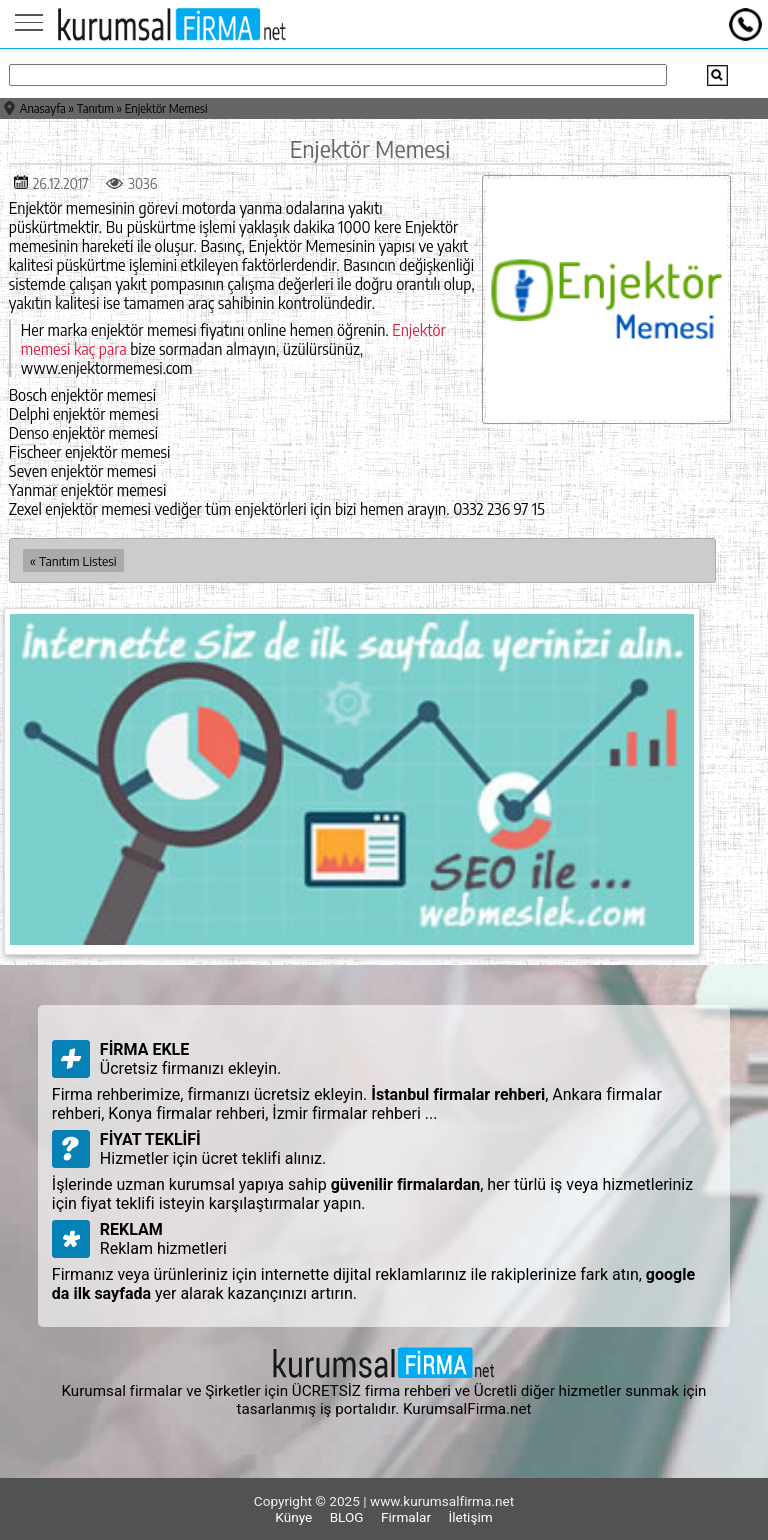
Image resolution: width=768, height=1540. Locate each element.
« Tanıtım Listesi (73, 560)
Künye (293, 1517)
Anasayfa (43, 108)
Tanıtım (95, 108)
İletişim (470, 1517)
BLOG (347, 1517)
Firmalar (406, 1517)
